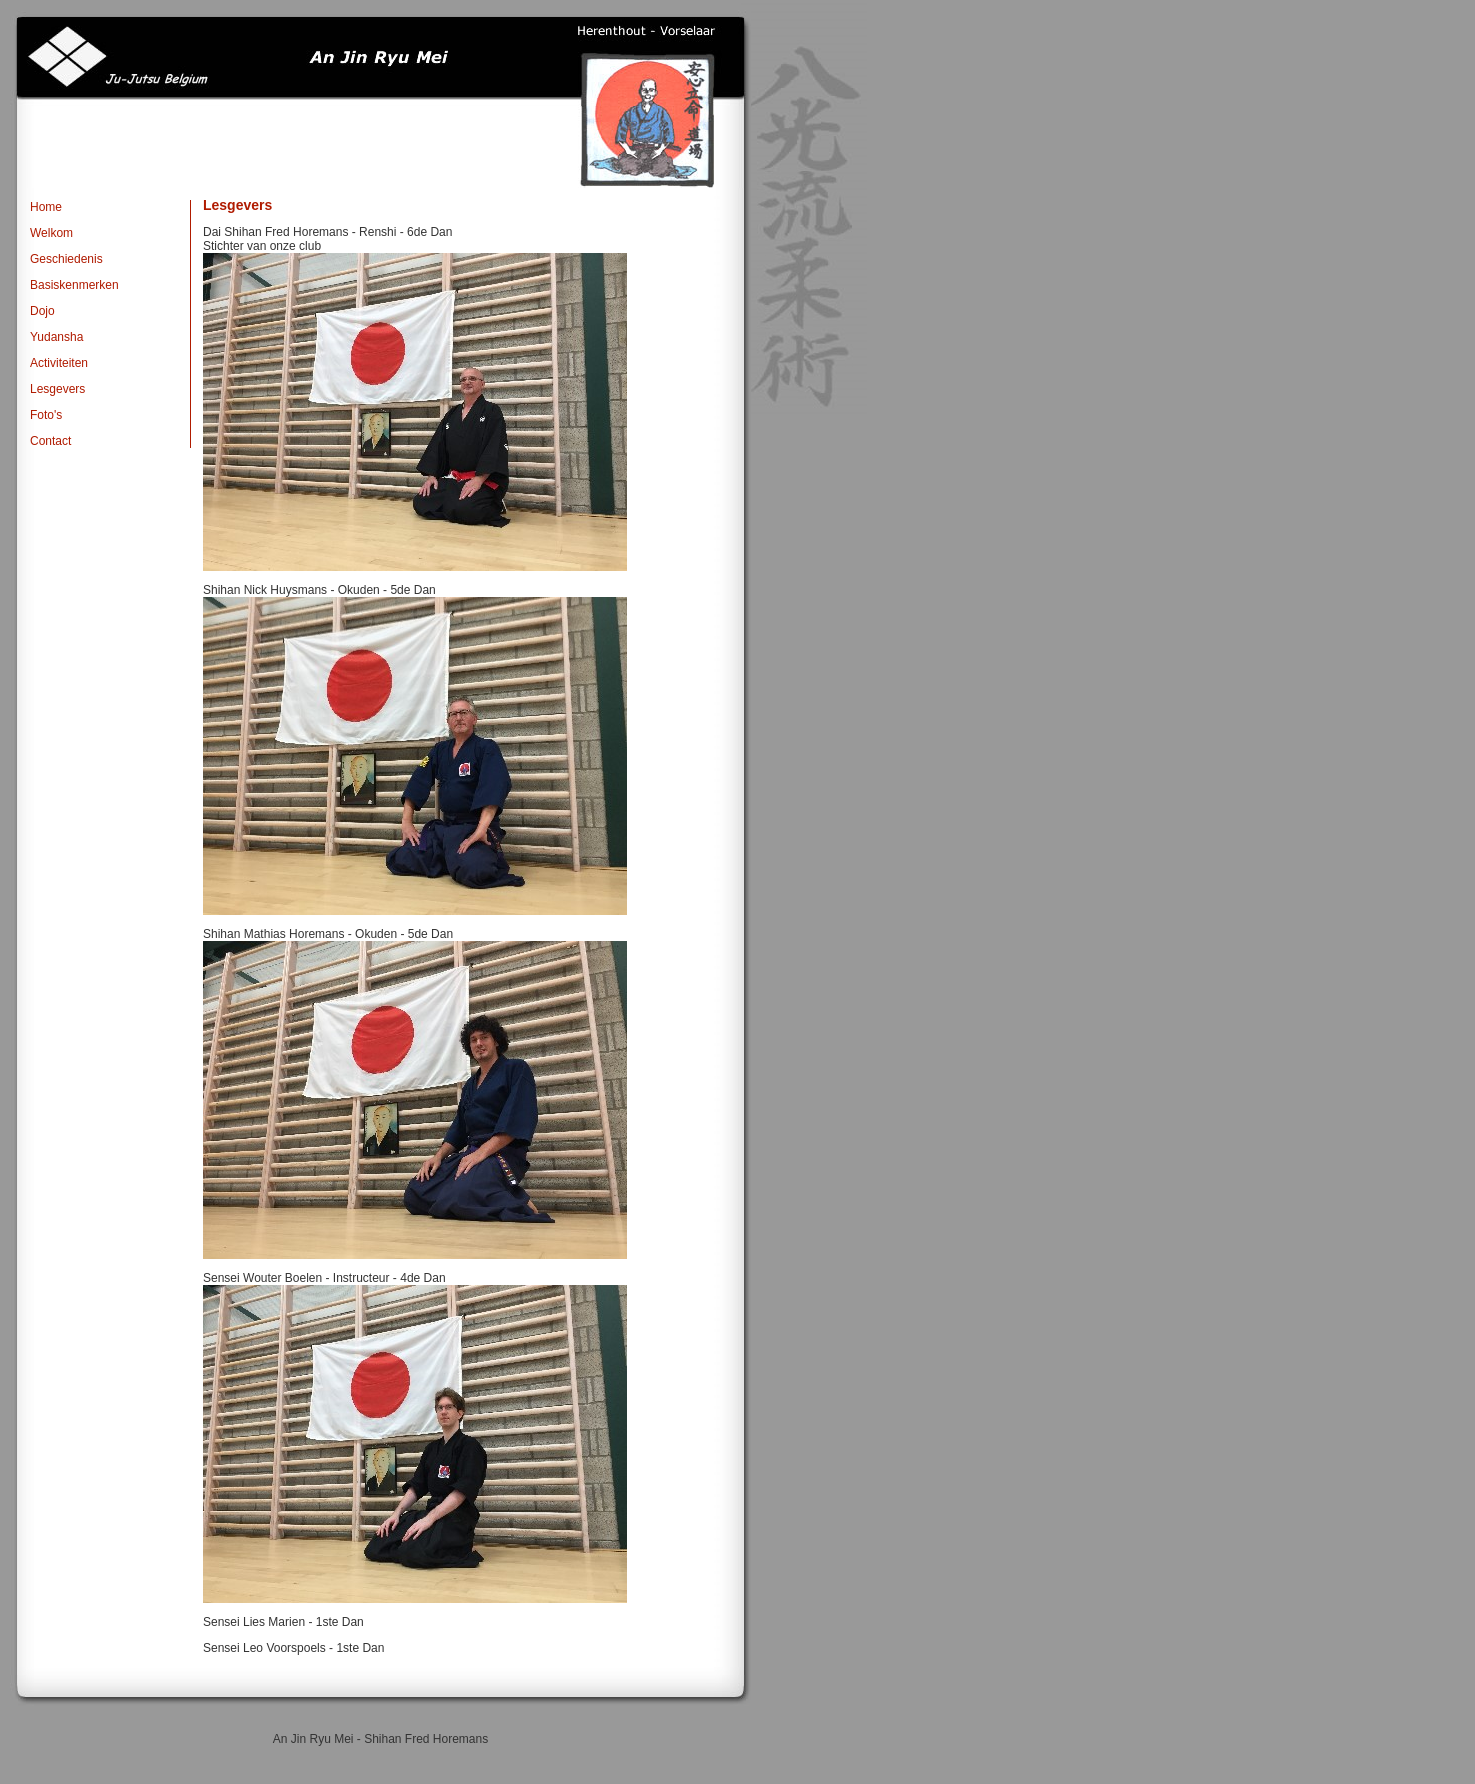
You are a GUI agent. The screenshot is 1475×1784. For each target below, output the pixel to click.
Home (46, 207)
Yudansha (56, 337)
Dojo (42, 311)
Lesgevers (57, 389)
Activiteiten (59, 363)
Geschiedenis (66, 259)
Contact (50, 441)
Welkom (51, 233)
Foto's (46, 415)
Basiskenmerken (74, 285)
